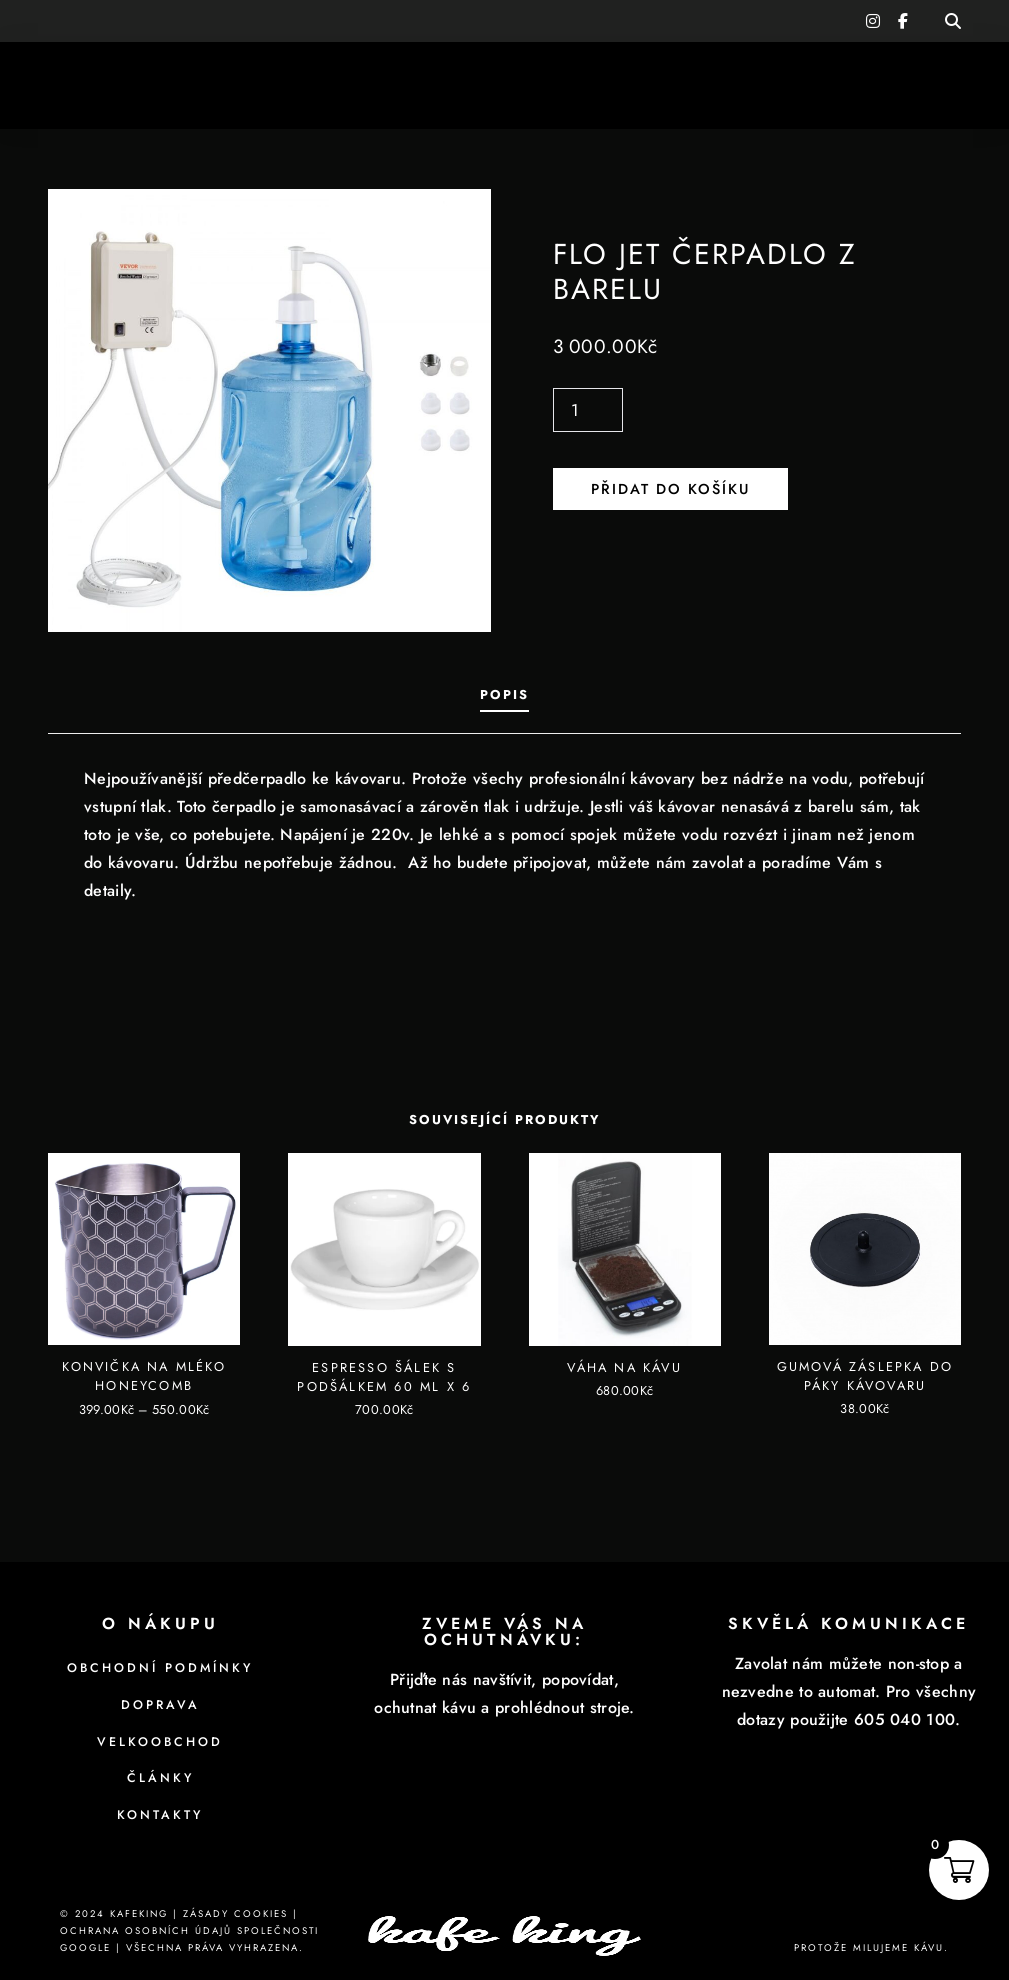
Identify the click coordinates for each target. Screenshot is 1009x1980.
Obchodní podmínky (160, 1668)
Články (160, 1778)
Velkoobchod (160, 1742)
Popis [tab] (504, 694)
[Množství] (588, 410)
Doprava (160, 1705)
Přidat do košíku (670, 489)
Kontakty (160, 1815)
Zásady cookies (235, 1914)
